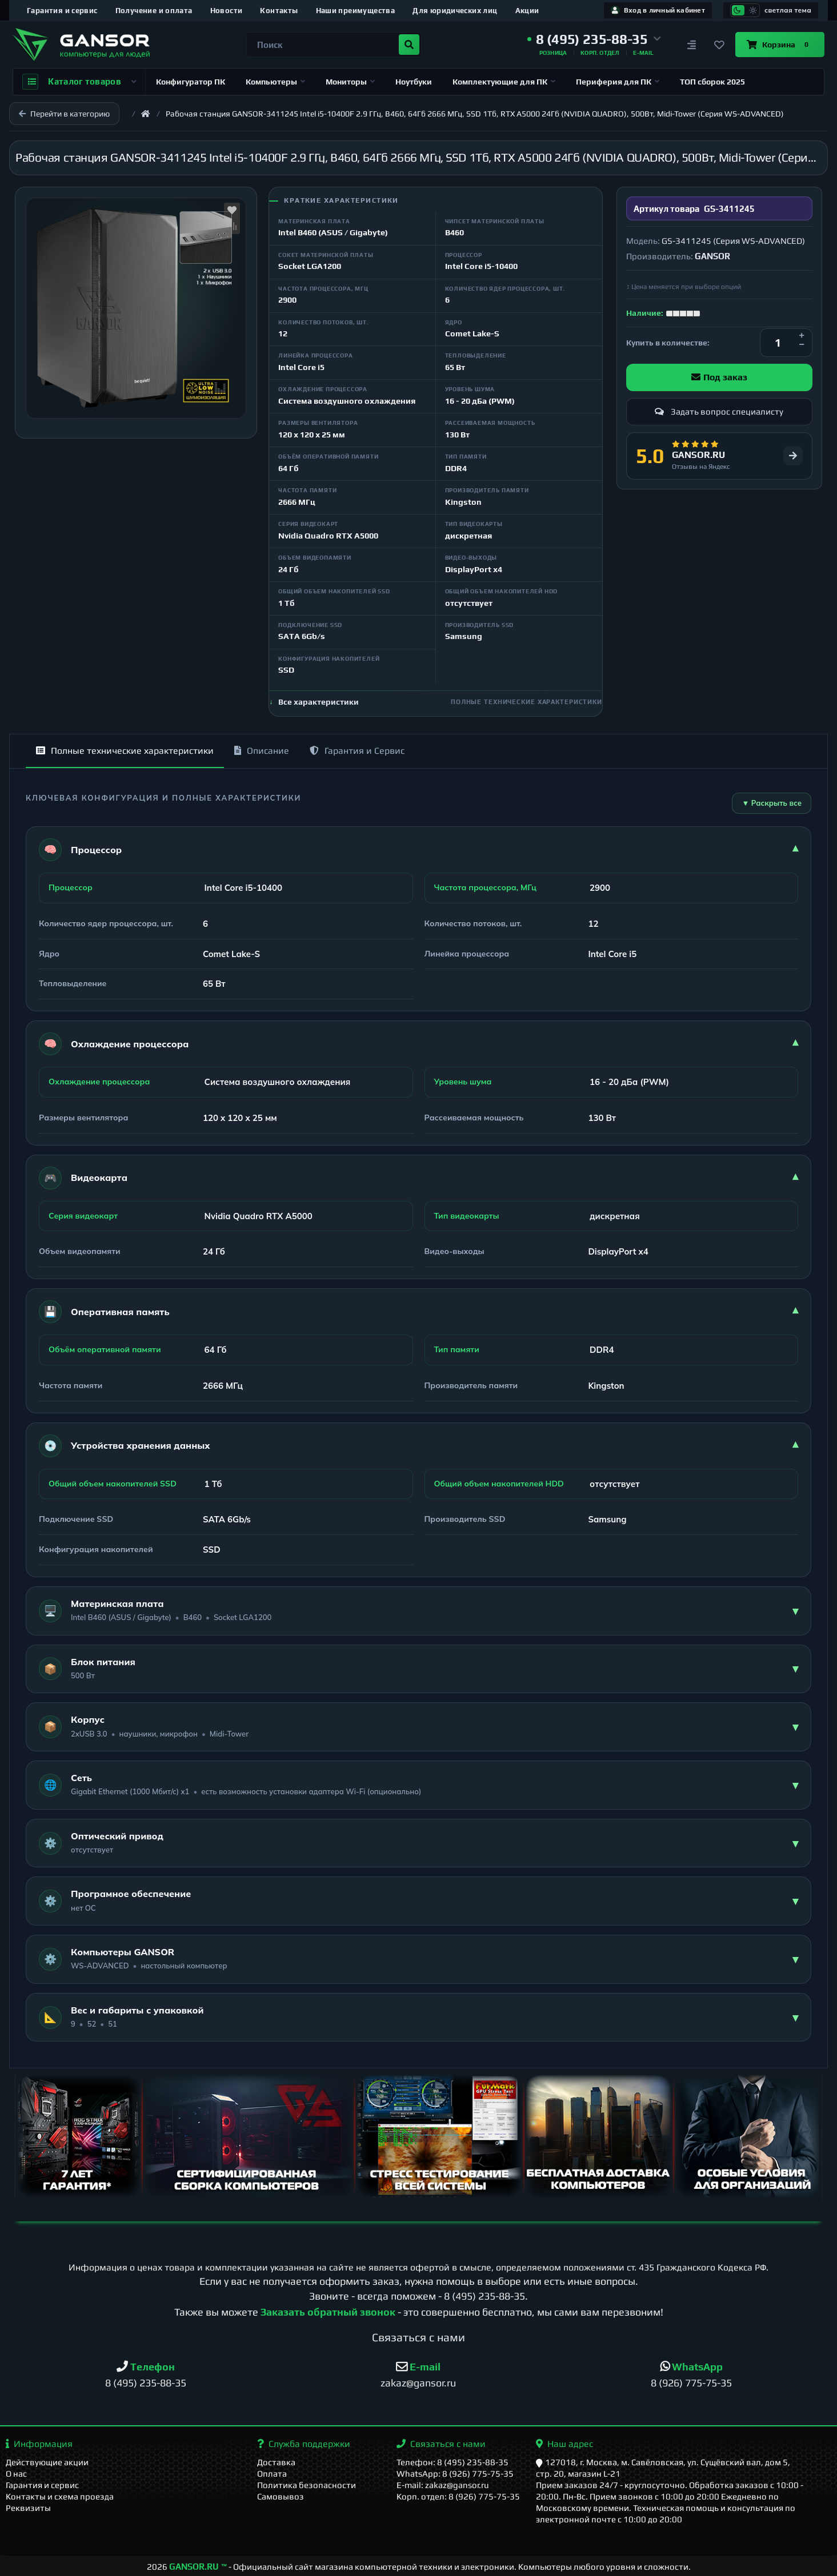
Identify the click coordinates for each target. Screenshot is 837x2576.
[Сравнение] (691, 44)
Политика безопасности (306, 2485)
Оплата (272, 2473)
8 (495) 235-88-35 (484, 2296)
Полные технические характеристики (125, 750)
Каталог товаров (79, 82)
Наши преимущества (355, 10)
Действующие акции (47, 2462)
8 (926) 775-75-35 (691, 2383)
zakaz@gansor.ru (418, 2383)
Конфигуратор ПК (190, 81)
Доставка (276, 2462)
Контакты (279, 10)
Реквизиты (28, 2508)
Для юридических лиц (455, 10)
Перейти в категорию (64, 113)
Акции (527, 10)
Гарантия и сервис (62, 10)
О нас (16, 2473)
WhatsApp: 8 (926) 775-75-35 (455, 2473)
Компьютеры (275, 81)
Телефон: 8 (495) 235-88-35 (452, 2462)
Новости (226, 10)
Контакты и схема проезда (60, 2496)
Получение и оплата (154, 10)
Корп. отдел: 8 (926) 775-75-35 (458, 2496)
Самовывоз (280, 2496)
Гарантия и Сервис (357, 750)
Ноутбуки (413, 81)
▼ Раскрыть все (772, 802)
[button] (594, 39)
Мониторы (350, 81)
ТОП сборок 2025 (712, 81)
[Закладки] (719, 44)
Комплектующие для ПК (503, 81)
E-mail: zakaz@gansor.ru (443, 2485)
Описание (261, 750)
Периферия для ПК (617, 81)
